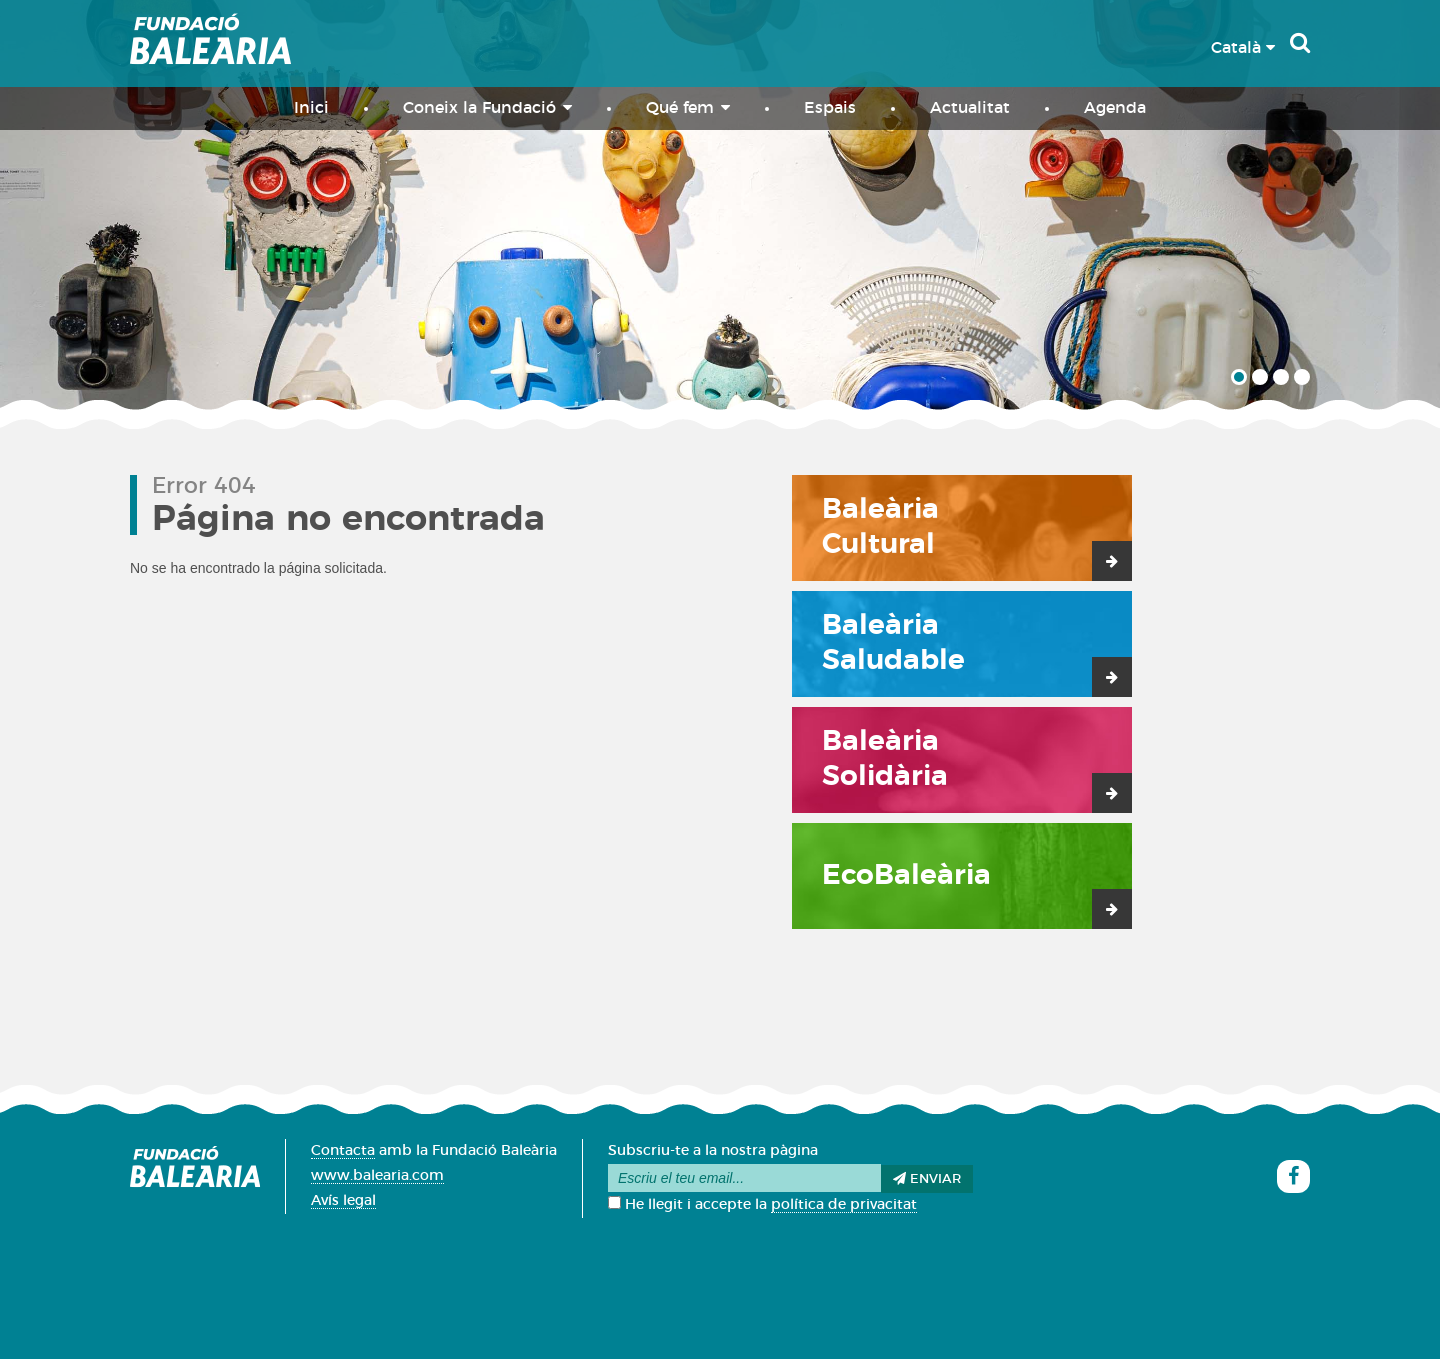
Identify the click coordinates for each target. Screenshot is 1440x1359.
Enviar (927, 1179)
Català (1243, 48)
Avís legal (343, 1201)
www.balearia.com (377, 1176)
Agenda (1115, 108)
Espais (830, 108)
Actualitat (970, 108)
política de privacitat (844, 1205)
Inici (311, 108)
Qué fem (688, 107)
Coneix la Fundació (487, 107)
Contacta (343, 1151)
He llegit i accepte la (762, 1205)
